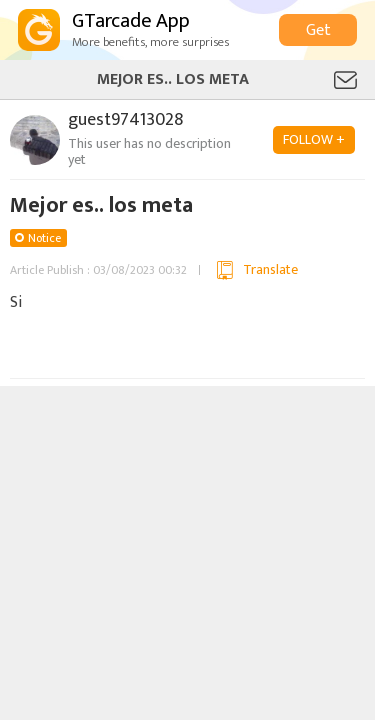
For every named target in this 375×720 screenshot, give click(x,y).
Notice (44, 238)
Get (318, 30)
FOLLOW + (314, 139)
